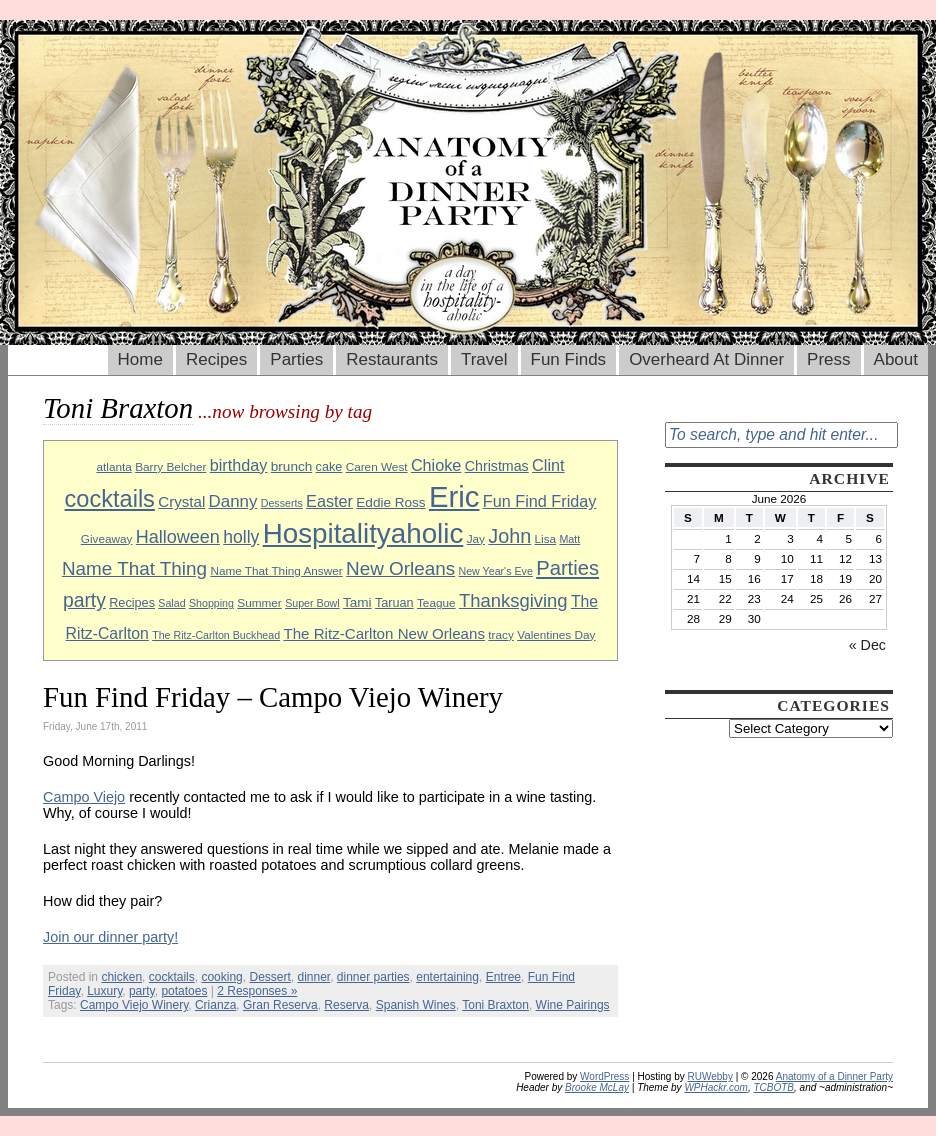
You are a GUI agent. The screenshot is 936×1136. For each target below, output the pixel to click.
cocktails (172, 977)
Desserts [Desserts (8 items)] (282, 503)
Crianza (215, 1005)
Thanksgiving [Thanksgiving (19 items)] (513, 600)
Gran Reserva (280, 1005)
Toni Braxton (495, 1005)
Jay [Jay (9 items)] (476, 538)
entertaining (447, 977)
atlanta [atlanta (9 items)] (113, 466)
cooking (221, 977)
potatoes (184, 991)
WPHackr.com (716, 1087)
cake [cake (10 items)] (329, 467)
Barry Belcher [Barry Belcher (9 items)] (170, 466)
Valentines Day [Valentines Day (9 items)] (556, 634)
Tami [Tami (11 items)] (357, 602)
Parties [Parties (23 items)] (567, 568)
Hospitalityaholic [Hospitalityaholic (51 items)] (363, 533)
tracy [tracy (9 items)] (501, 634)
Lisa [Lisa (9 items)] (546, 538)
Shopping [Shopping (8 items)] (211, 603)
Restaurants (392, 359)
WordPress (604, 1076)
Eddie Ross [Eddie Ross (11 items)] (390, 502)
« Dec (867, 645)
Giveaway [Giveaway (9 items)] (107, 538)
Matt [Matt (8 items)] (569, 539)
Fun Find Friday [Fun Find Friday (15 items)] (540, 501)
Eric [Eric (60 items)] (454, 496)
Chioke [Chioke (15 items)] (436, 465)
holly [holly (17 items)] (241, 537)
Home (140, 359)
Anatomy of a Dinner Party (834, 1076)
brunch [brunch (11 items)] (291, 466)
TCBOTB (773, 1087)
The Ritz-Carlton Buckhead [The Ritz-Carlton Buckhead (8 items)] (216, 635)
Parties (296, 359)
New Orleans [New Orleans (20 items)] (400, 568)
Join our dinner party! (110, 937)
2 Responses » (257, 991)
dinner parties (373, 977)
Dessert (269, 977)
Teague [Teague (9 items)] (436, 602)
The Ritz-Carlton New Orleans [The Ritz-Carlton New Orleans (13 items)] (384, 633)
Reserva (346, 1005)
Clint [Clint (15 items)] (548, 465)
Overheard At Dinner (706, 359)
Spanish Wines (416, 1005)
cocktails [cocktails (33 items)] (110, 499)
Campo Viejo (84, 797)
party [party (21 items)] (84, 600)
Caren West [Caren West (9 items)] (377, 466)
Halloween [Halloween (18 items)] (178, 537)
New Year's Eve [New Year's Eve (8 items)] (496, 571)
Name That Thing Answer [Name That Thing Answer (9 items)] (276, 570)
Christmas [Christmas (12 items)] (497, 466)
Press (828, 359)
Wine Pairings (573, 1005)
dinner (313, 977)
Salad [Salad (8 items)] (171, 603)
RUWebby (710, 1076)
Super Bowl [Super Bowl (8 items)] (312, 603)
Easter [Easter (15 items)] (329, 501)
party (142, 991)
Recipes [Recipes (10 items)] (132, 603)
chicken (121, 977)
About (896, 359)
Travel (484, 359)
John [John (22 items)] (509, 536)
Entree (503, 977)
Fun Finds (569, 359)
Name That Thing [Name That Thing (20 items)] (134, 568)
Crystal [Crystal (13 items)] (181, 501)
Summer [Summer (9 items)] (259, 602)
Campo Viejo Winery (134, 1005)
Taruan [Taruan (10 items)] (394, 603)
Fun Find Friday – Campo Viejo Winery (273, 697)
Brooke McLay (597, 1087)
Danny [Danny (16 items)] (233, 501)
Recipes (216, 359)
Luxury (104, 991)
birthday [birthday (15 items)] (239, 465)
